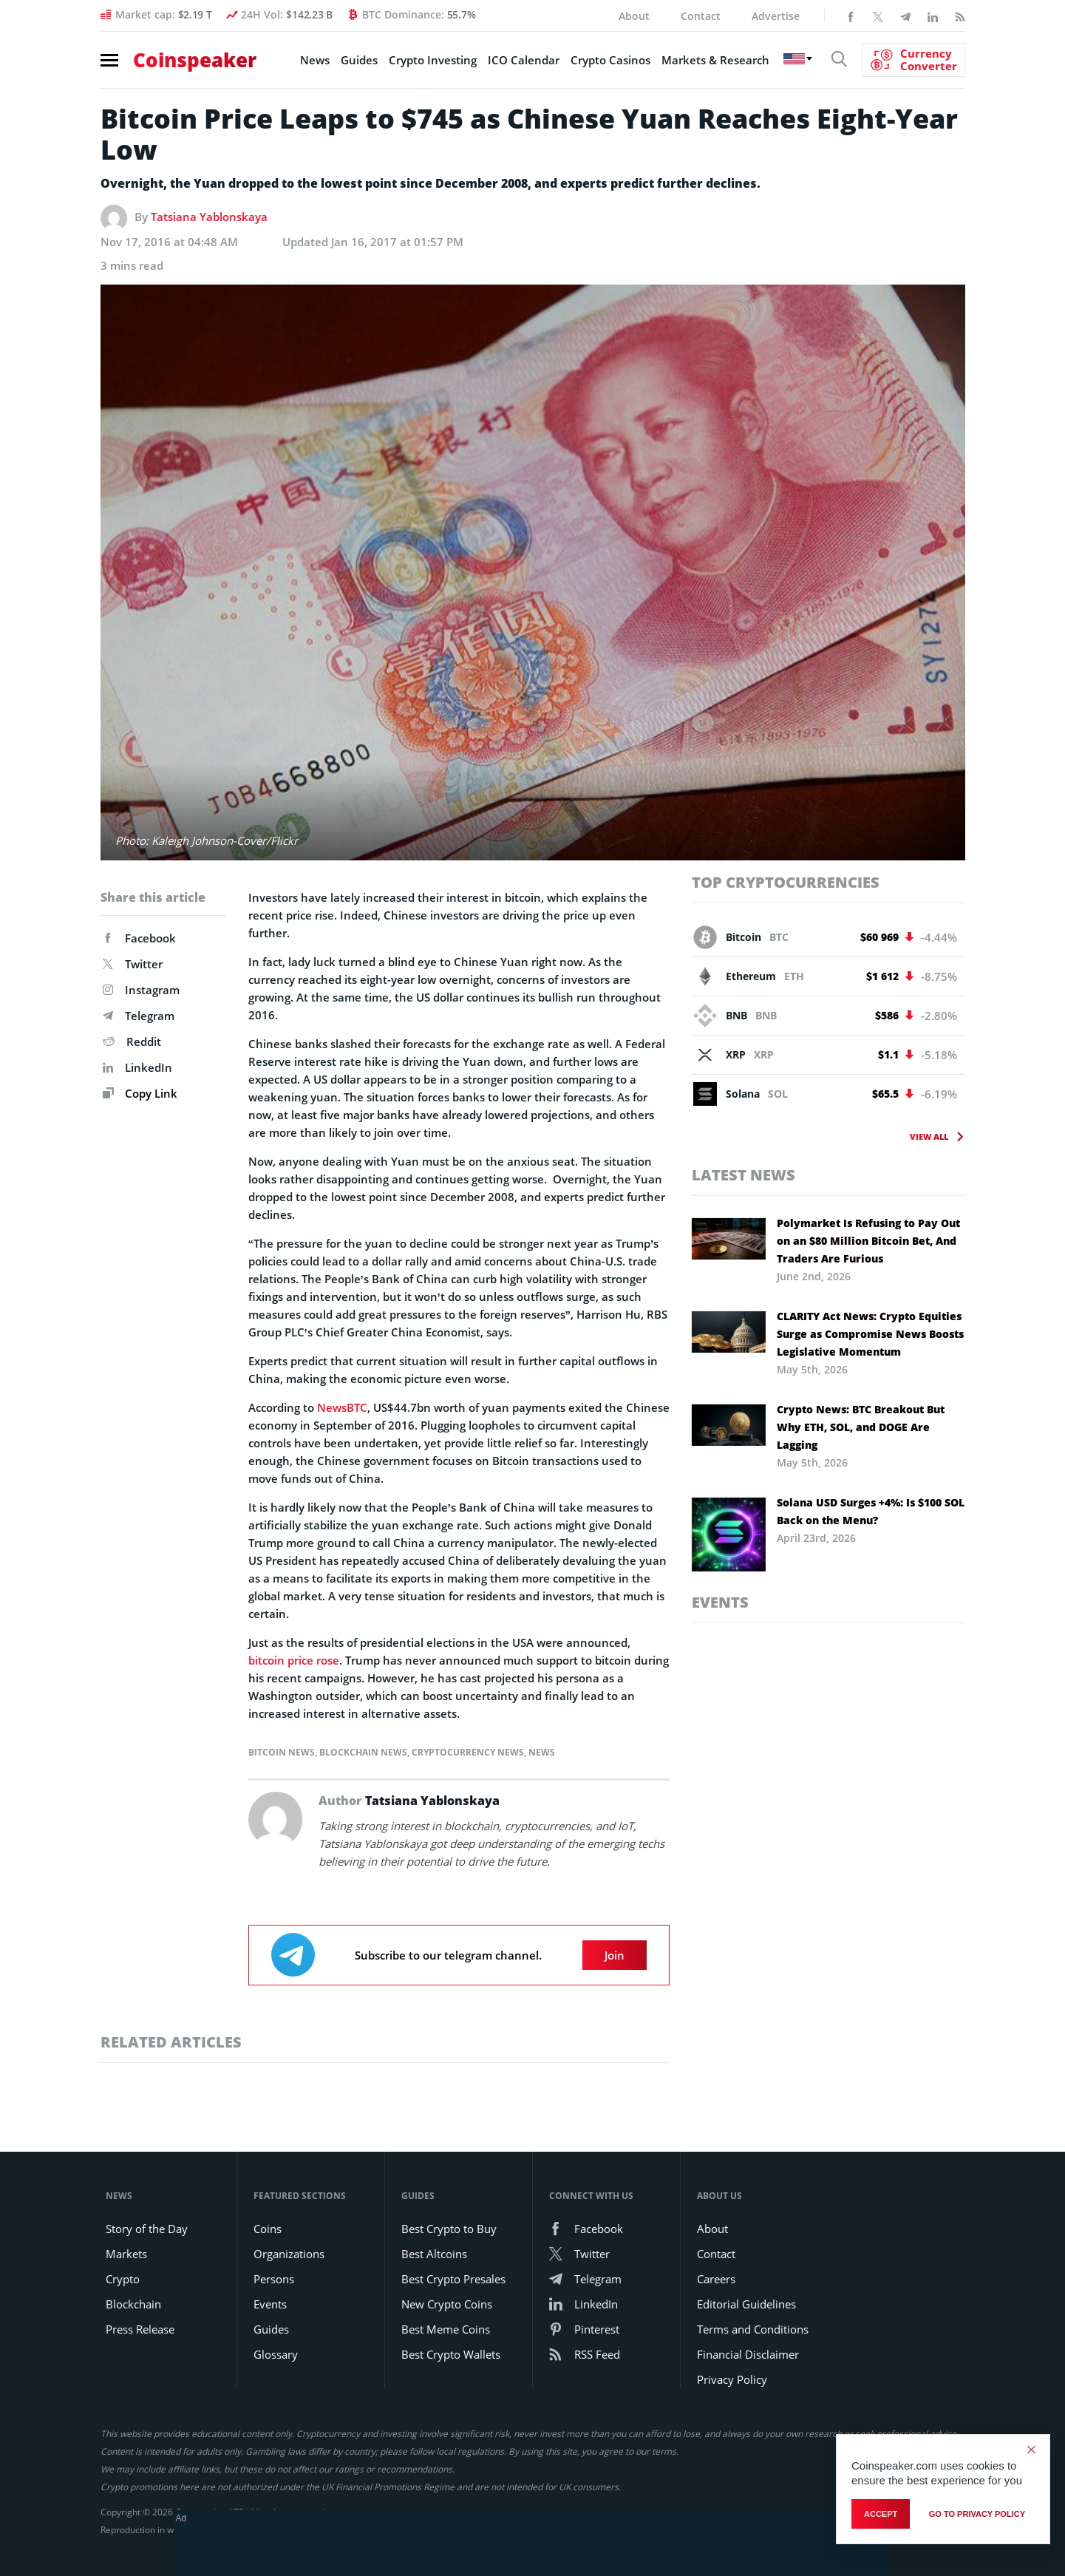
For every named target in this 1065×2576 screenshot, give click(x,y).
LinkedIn (137, 1067)
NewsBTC (342, 1407)
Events (720, 1602)
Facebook (139, 938)
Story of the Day (147, 2228)
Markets (126, 2253)
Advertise (776, 16)
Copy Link (140, 1093)
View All (929, 1136)
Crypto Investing (433, 59)
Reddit (132, 1041)
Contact (701, 16)
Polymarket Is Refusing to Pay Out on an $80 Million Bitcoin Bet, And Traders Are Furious (868, 1240)
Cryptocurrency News (468, 1752)
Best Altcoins (434, 2253)
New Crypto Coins (446, 2304)
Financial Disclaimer (748, 2354)
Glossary (276, 2354)
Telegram (138, 1015)
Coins (268, 2228)
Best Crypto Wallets (450, 2354)
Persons (274, 2278)
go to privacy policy (977, 2513)
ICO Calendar (523, 59)
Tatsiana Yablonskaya (209, 216)
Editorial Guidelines (746, 2304)
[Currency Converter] (913, 60)
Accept (880, 2513)
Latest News (743, 1175)
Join (615, 1955)
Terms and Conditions (753, 2329)
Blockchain (133, 2304)
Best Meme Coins (445, 2329)
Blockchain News (363, 1752)
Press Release (140, 2329)
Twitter (133, 963)
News (315, 59)
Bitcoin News (281, 1752)
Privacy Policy (732, 2379)
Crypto (123, 2278)
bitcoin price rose (293, 1660)
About (634, 16)
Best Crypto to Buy (449, 2228)
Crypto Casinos (610, 59)
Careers (716, 2278)
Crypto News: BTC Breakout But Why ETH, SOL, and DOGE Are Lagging (861, 1427)
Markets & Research (715, 59)
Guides (359, 59)
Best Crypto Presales (453, 2278)
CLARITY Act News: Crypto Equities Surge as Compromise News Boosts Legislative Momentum (870, 1334)
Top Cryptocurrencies (785, 882)
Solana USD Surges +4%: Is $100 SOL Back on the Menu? (870, 1511)
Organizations (289, 2253)
